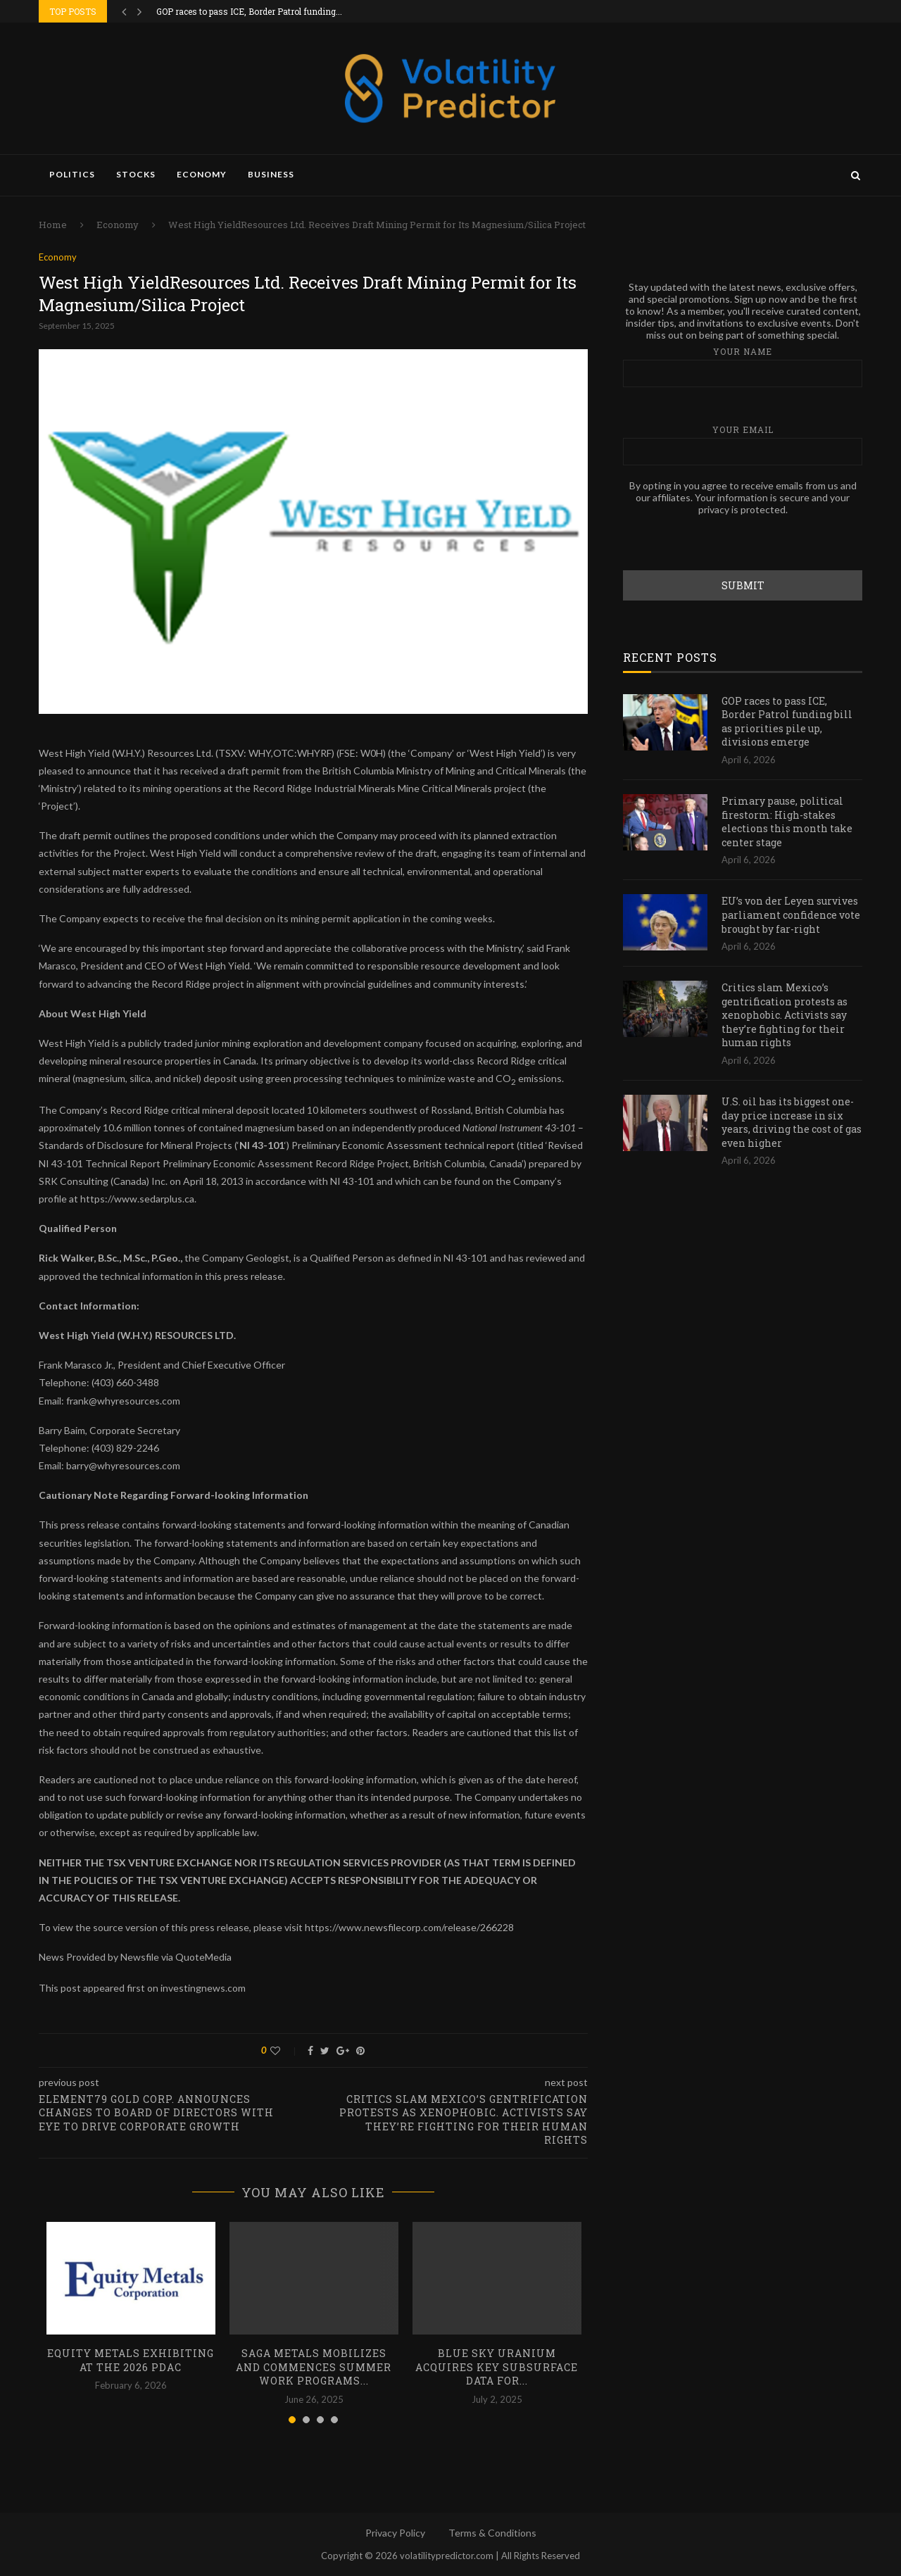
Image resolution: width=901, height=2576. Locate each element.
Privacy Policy (395, 2533)
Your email (742, 444)
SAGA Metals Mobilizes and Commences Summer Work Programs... (313, 2366)
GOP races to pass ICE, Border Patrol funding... (249, 11)
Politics (72, 174)
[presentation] (730, 542)
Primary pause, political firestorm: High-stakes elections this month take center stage (787, 820)
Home (53, 224)
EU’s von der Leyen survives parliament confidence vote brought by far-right (791, 913)
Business (271, 174)
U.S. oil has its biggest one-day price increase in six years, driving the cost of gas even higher (792, 1121)
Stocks (136, 174)
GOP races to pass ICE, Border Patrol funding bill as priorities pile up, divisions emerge (787, 720)
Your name (742, 366)
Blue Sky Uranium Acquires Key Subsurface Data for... (496, 2366)
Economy (202, 174)
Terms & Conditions (492, 2533)
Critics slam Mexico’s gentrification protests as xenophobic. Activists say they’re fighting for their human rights (785, 1014)
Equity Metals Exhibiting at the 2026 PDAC (130, 2360)
